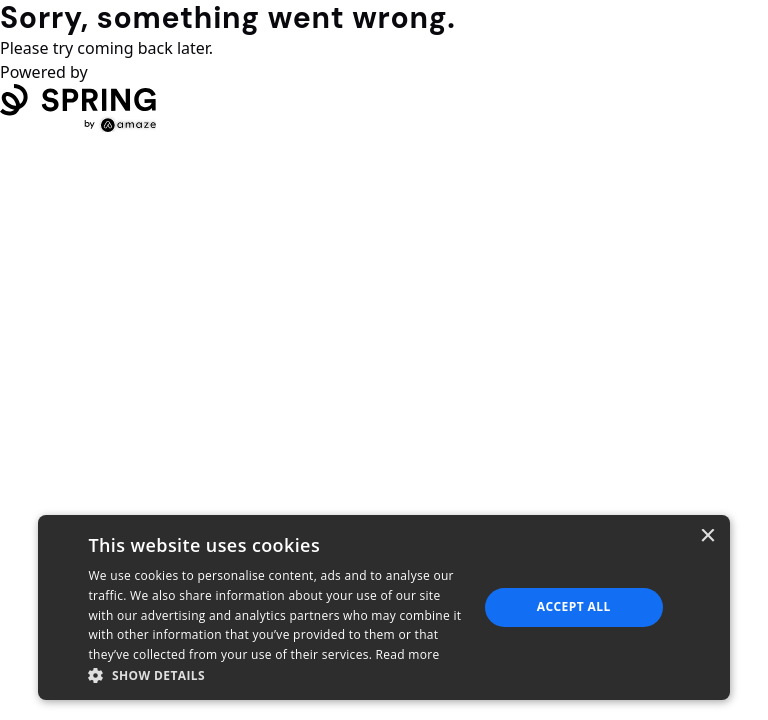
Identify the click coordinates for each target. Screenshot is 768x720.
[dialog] (383, 607)
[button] (277, 675)
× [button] (707, 536)
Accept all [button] (574, 606)
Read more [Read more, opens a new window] (408, 654)
